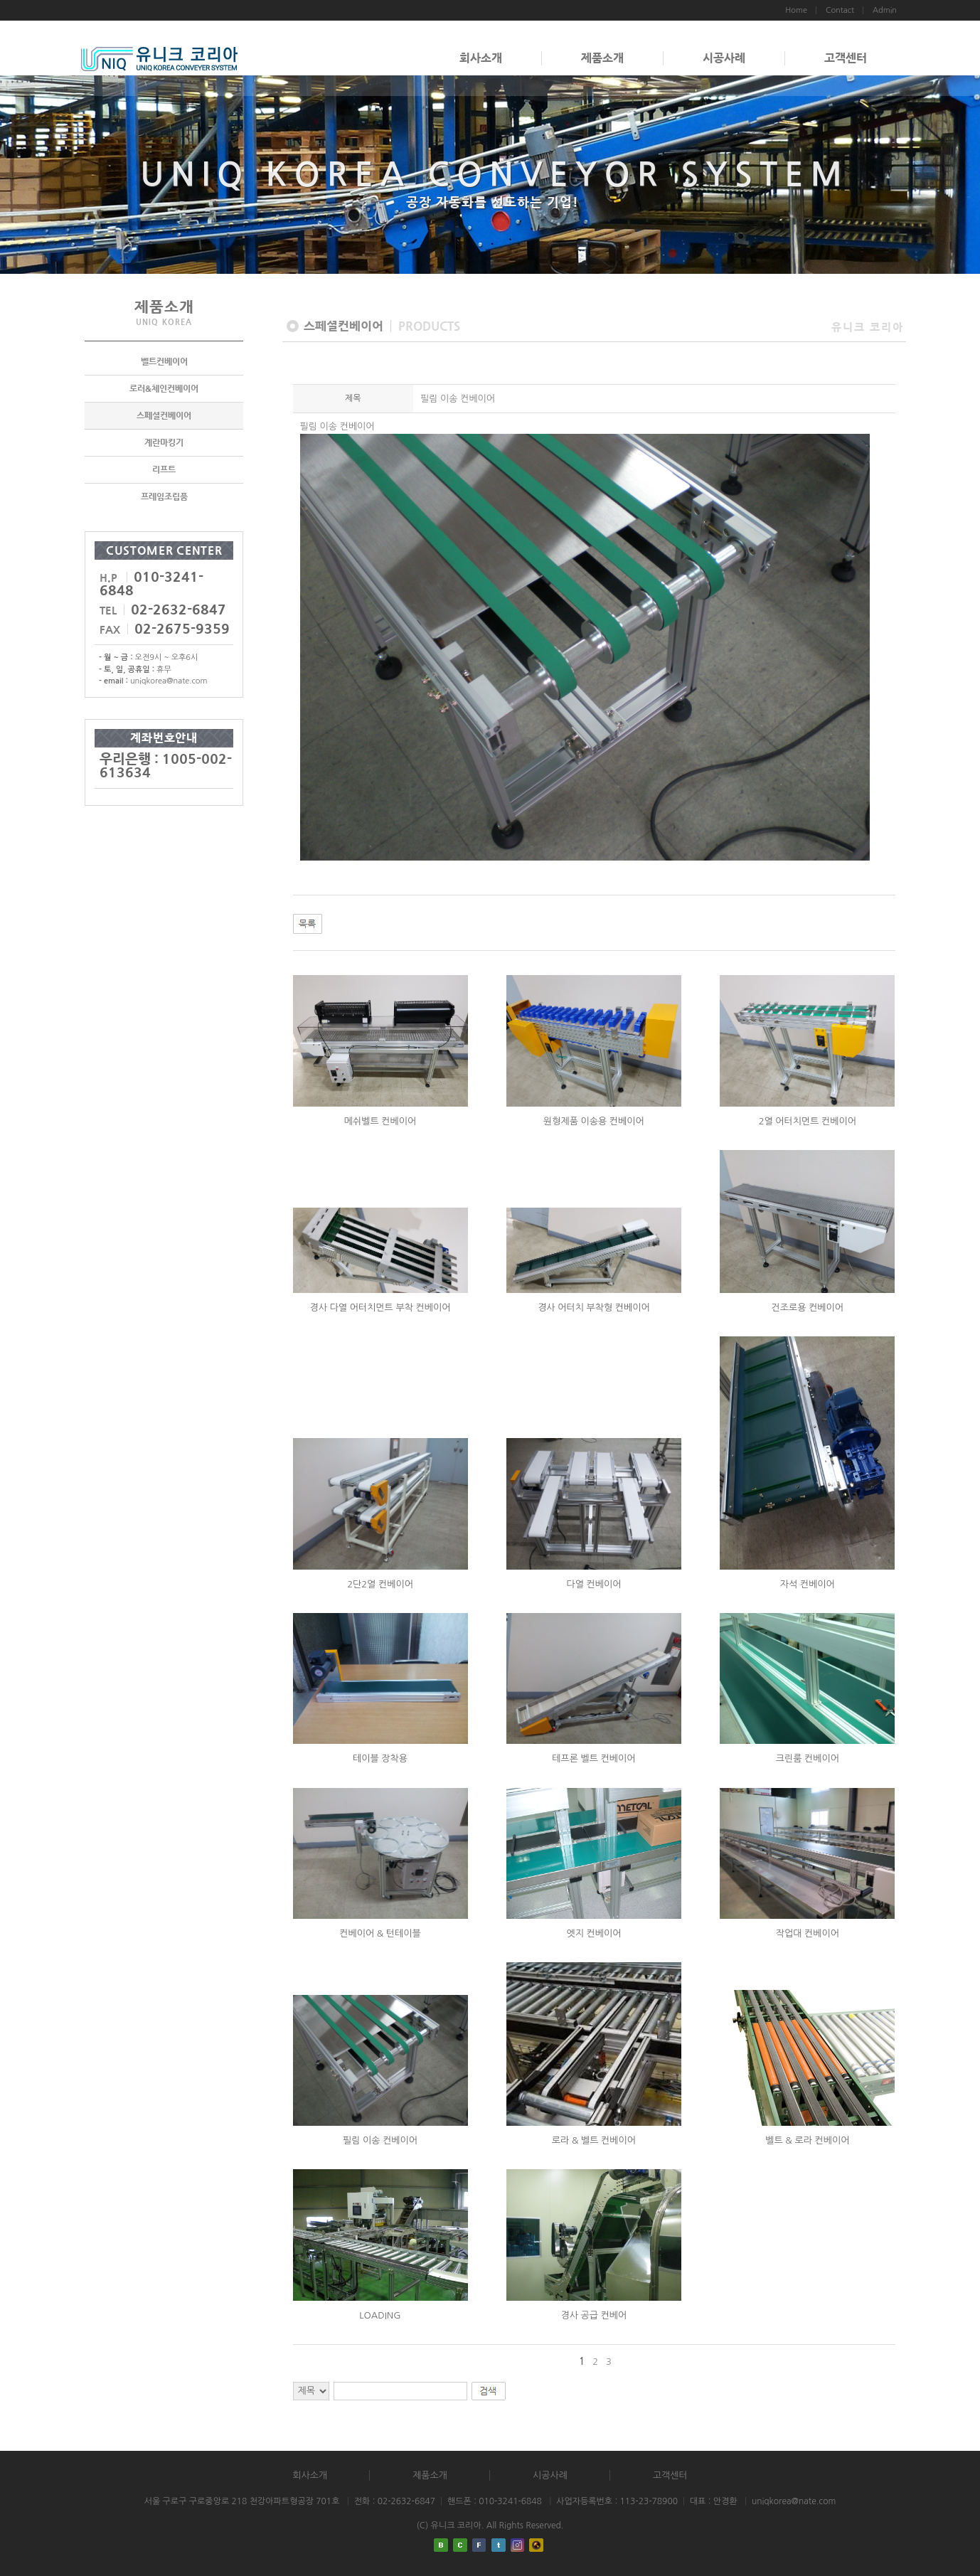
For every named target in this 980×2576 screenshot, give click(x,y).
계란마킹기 (163, 442)
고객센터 (845, 58)
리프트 (164, 469)
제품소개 (602, 58)
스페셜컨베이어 (164, 415)
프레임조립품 (164, 496)
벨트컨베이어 (164, 361)
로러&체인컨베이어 (163, 388)
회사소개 (480, 58)
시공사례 (724, 58)
